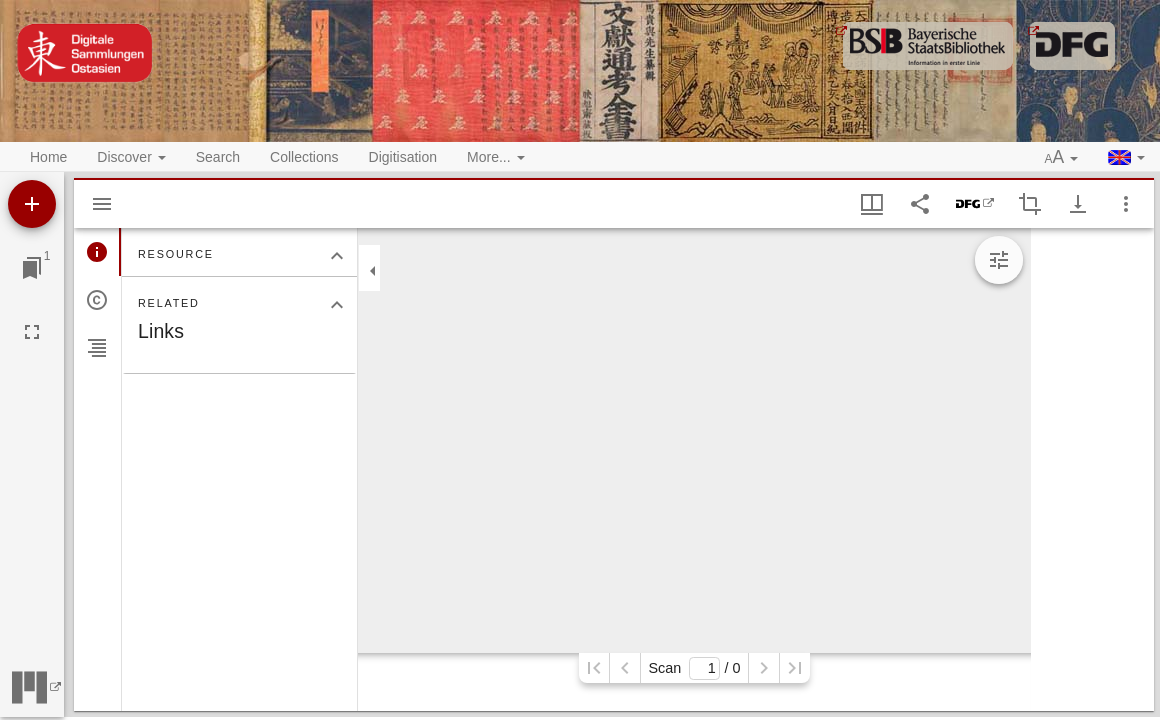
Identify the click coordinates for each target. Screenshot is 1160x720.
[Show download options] (1078, 204)
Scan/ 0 (694, 668)
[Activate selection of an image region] (1030, 204)
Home (48, 157)
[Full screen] (32, 332)
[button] (1062, 158)
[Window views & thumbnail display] (872, 204)
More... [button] (495, 157)
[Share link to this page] (920, 204)
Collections (304, 157)
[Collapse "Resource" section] (337, 256)
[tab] (97, 252)
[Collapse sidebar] (373, 271)
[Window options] (1126, 204)
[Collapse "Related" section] (337, 305)
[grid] (1092, 469)
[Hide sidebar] (102, 204)
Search (218, 157)
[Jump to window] (32, 268)
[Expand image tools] (999, 260)
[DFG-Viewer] (975, 204)
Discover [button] (131, 157)
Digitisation (403, 157)
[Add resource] (32, 204)
